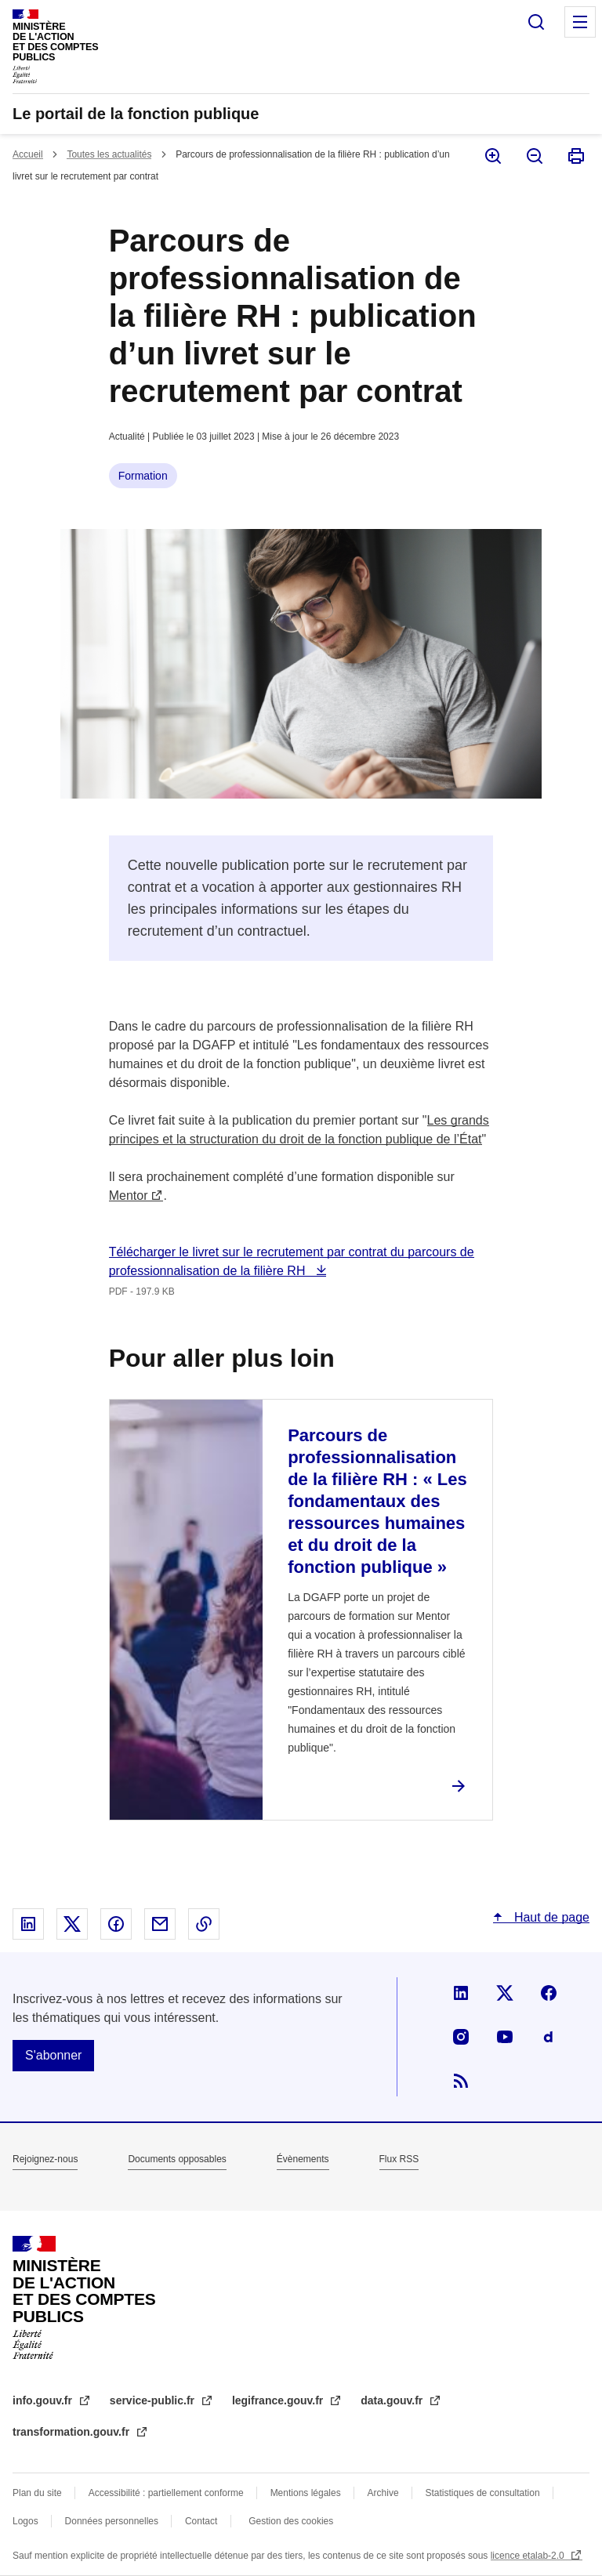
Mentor (128, 1195)
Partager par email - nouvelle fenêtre (160, 1924)
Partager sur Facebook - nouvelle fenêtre (116, 1924)
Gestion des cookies (290, 2521)
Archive (383, 2492)
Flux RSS (399, 2159)
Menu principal (580, 22)
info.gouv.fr (44, 2400)
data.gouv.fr (393, 2400)
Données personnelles (111, 2521)
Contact (201, 2521)
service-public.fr (154, 2400)
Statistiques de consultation (483, 2492)
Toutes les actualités (109, 154)
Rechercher (536, 22)
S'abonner (53, 2055)
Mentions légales (305, 2492)
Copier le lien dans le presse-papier (203, 1924)
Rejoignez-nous (45, 2159)
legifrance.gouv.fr (279, 2400)
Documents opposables (177, 2159)
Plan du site (37, 2492)
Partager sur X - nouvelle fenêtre (72, 1924)
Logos (25, 2521)
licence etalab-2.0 (529, 2555)
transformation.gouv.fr (72, 2432)
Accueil (28, 154)
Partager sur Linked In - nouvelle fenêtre (28, 1924)
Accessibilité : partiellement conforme (166, 2492)
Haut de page (549, 1917)
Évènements (303, 2159)
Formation (143, 475)
